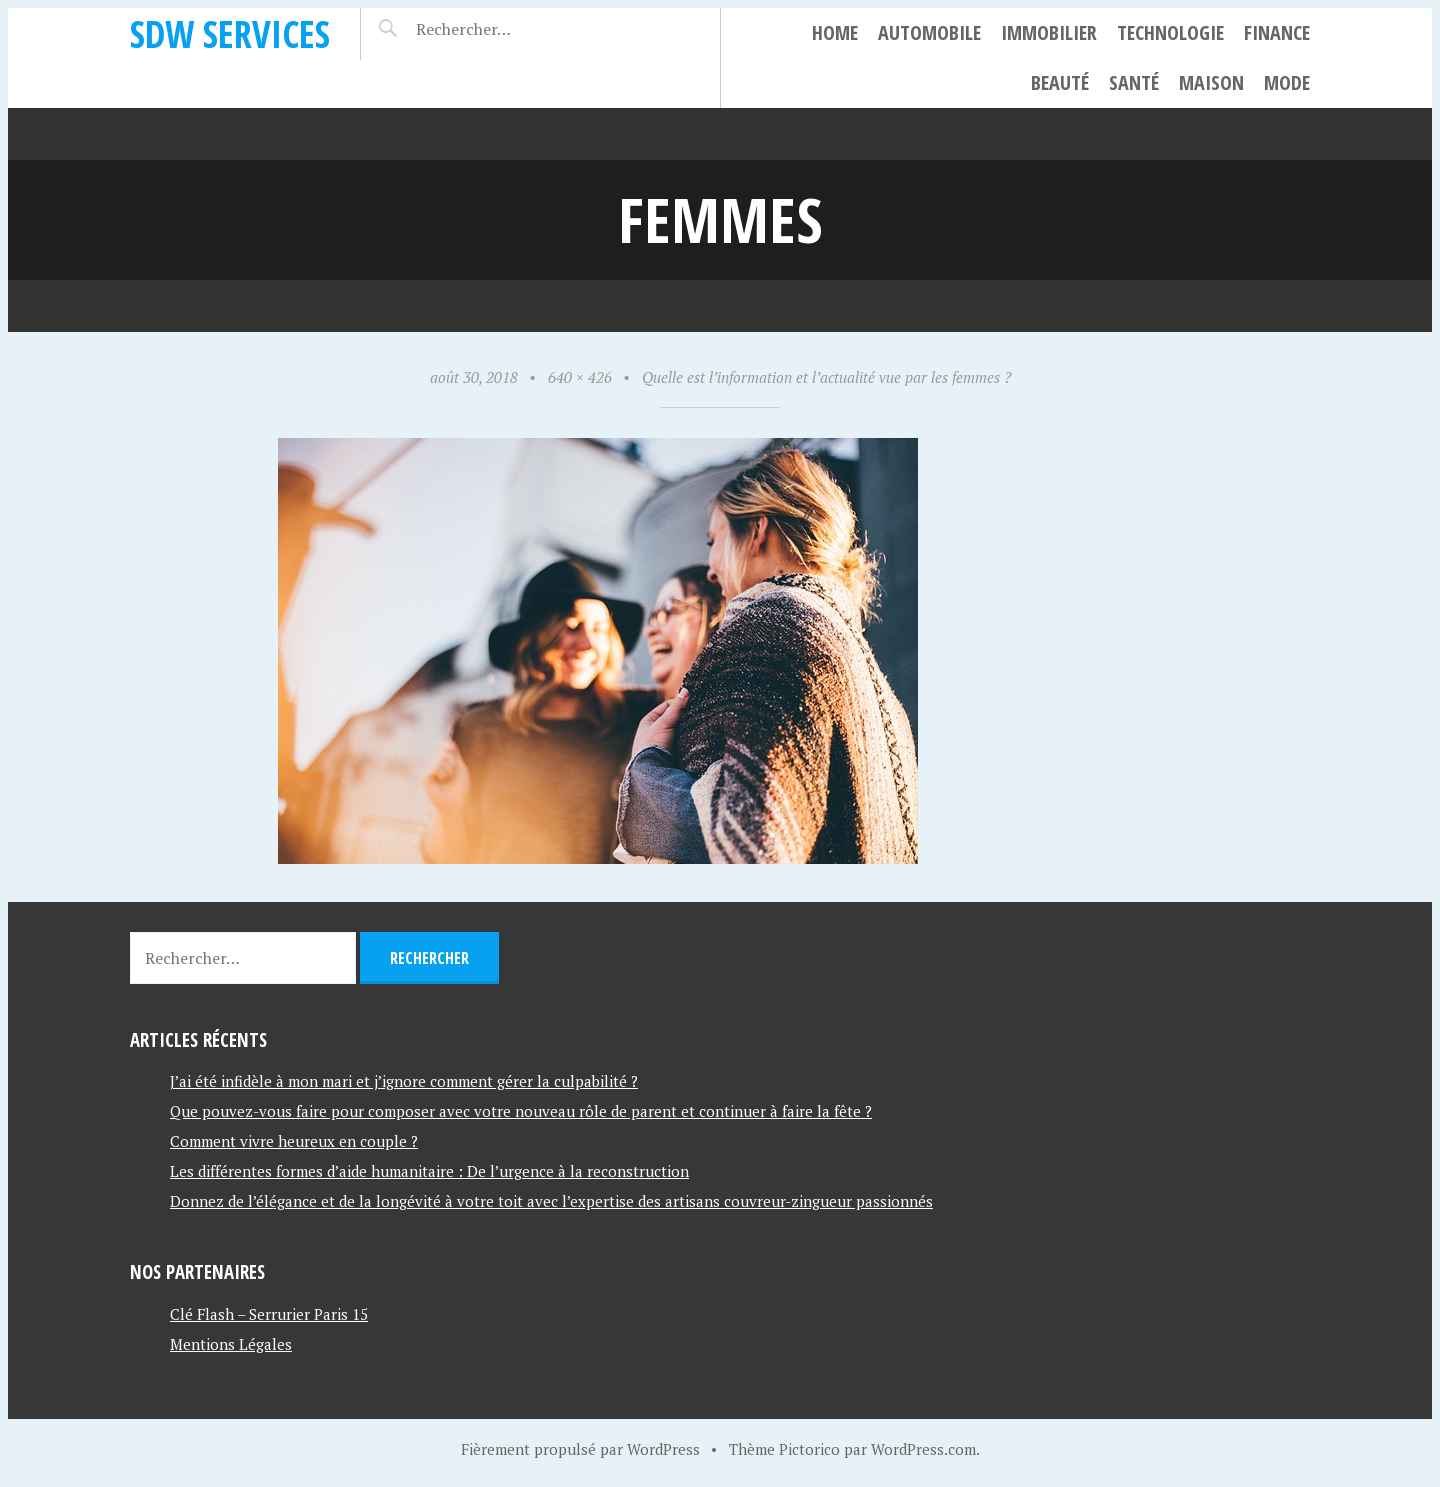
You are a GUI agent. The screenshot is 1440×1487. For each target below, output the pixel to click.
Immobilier (1049, 32)
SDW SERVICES (230, 33)
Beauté (1060, 82)
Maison (1211, 82)
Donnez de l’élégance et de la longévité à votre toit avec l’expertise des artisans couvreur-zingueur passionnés (551, 1201)
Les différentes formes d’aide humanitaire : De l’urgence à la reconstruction (429, 1171)
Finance (1277, 32)
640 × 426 (580, 377)
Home (835, 32)
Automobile (929, 32)
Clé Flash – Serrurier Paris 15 (269, 1314)
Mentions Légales (231, 1344)
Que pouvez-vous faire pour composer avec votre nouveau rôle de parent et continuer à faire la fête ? (521, 1111)
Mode (1287, 82)
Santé (1134, 82)
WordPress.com (923, 1449)
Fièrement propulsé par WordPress (580, 1449)
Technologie (1170, 32)
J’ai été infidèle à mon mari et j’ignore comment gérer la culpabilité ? (404, 1081)
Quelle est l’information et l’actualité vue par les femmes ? (826, 377)
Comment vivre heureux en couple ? (294, 1141)
